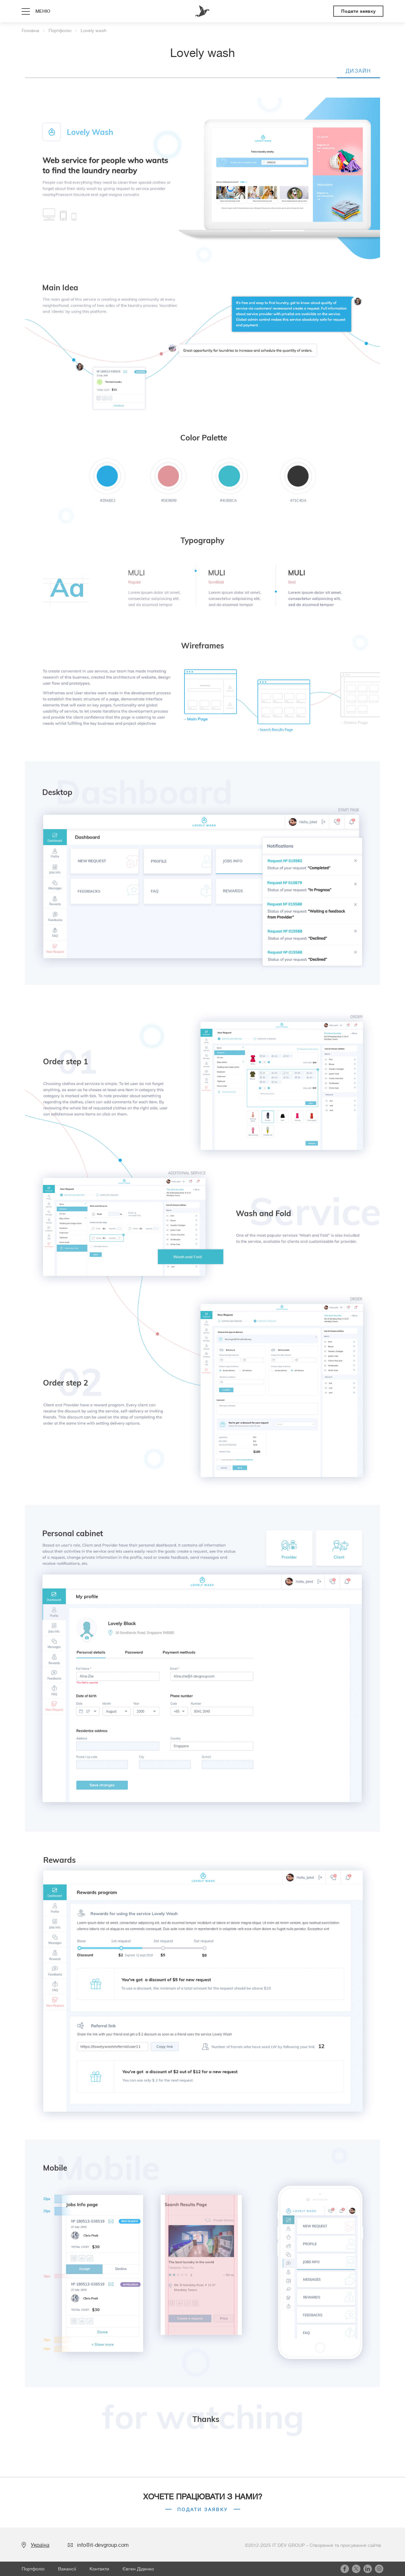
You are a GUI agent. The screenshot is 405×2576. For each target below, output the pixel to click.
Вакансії (67, 2568)
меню (42, 11)
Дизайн (358, 71)
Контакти (99, 2568)
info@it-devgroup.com (103, 2545)
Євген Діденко (138, 2568)
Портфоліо (33, 2568)
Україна (40, 2545)
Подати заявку (358, 11)
